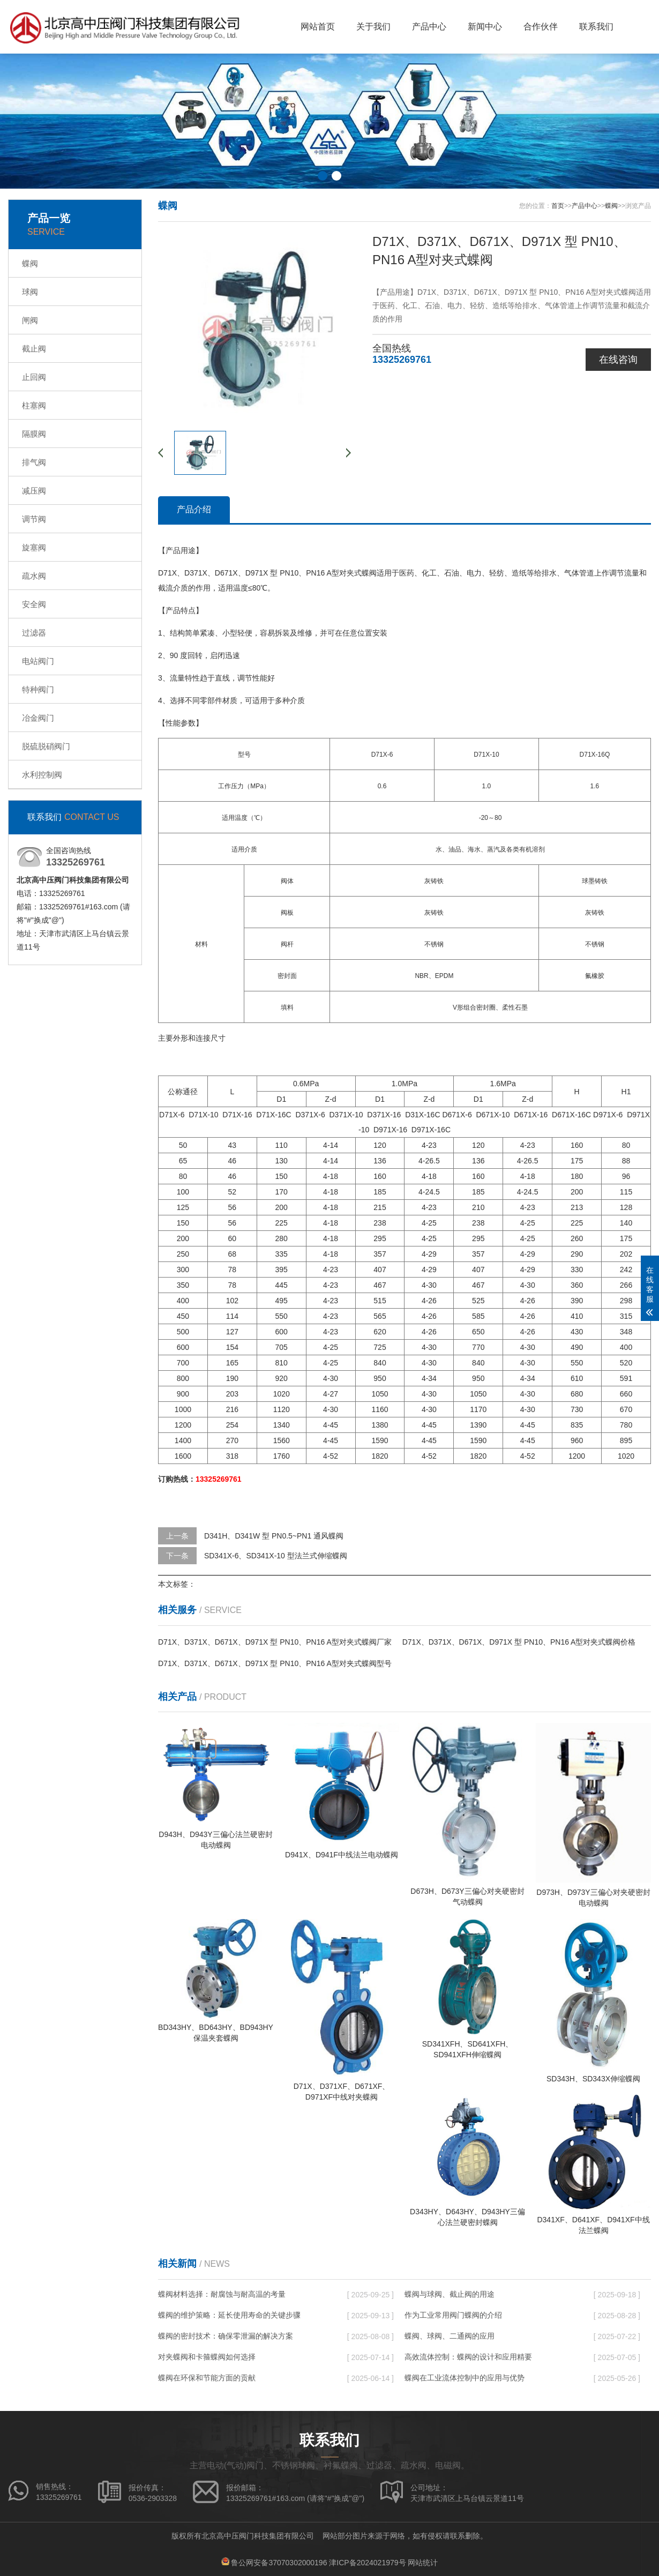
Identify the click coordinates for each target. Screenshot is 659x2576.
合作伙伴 (540, 26)
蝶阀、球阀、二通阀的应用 (450, 2336)
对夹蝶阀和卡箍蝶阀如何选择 (207, 2357)
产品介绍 (194, 509)
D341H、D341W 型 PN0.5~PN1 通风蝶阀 (273, 1536)
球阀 (30, 291)
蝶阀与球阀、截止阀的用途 (450, 2294)
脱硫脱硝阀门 (46, 746)
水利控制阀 (42, 774)
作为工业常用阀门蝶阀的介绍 (453, 2315)
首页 (557, 206)
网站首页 (318, 26)
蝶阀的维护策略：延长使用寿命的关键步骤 (229, 2315)
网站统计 (423, 2562)
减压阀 (34, 490)
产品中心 (429, 26)
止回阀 (34, 377)
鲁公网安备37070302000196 (279, 2562)
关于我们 (373, 26)
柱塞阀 (34, 405)
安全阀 (34, 604)
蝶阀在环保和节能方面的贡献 (207, 2377)
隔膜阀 (34, 433)
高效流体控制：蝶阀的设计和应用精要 (468, 2357)
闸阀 (30, 320)
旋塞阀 (34, 547)
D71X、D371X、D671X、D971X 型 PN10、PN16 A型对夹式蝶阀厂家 (275, 1642)
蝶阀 (30, 263)
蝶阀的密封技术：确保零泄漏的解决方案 (225, 2336)
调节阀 (34, 519)
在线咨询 (618, 359)
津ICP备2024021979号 (367, 2562)
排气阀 (34, 462)
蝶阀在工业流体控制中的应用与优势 (465, 2377)
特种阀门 (38, 689)
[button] (322, 176)
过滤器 (34, 632)
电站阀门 (38, 661)
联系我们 (596, 26)
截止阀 (34, 348)
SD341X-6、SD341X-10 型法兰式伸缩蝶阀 (275, 1555)
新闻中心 (485, 26)
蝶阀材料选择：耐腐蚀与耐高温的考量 (222, 2294)
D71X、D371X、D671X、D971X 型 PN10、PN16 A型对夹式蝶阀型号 (275, 1663)
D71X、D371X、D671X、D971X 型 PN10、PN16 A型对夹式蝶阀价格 (519, 1642)
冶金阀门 (38, 717)
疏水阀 (34, 575)
